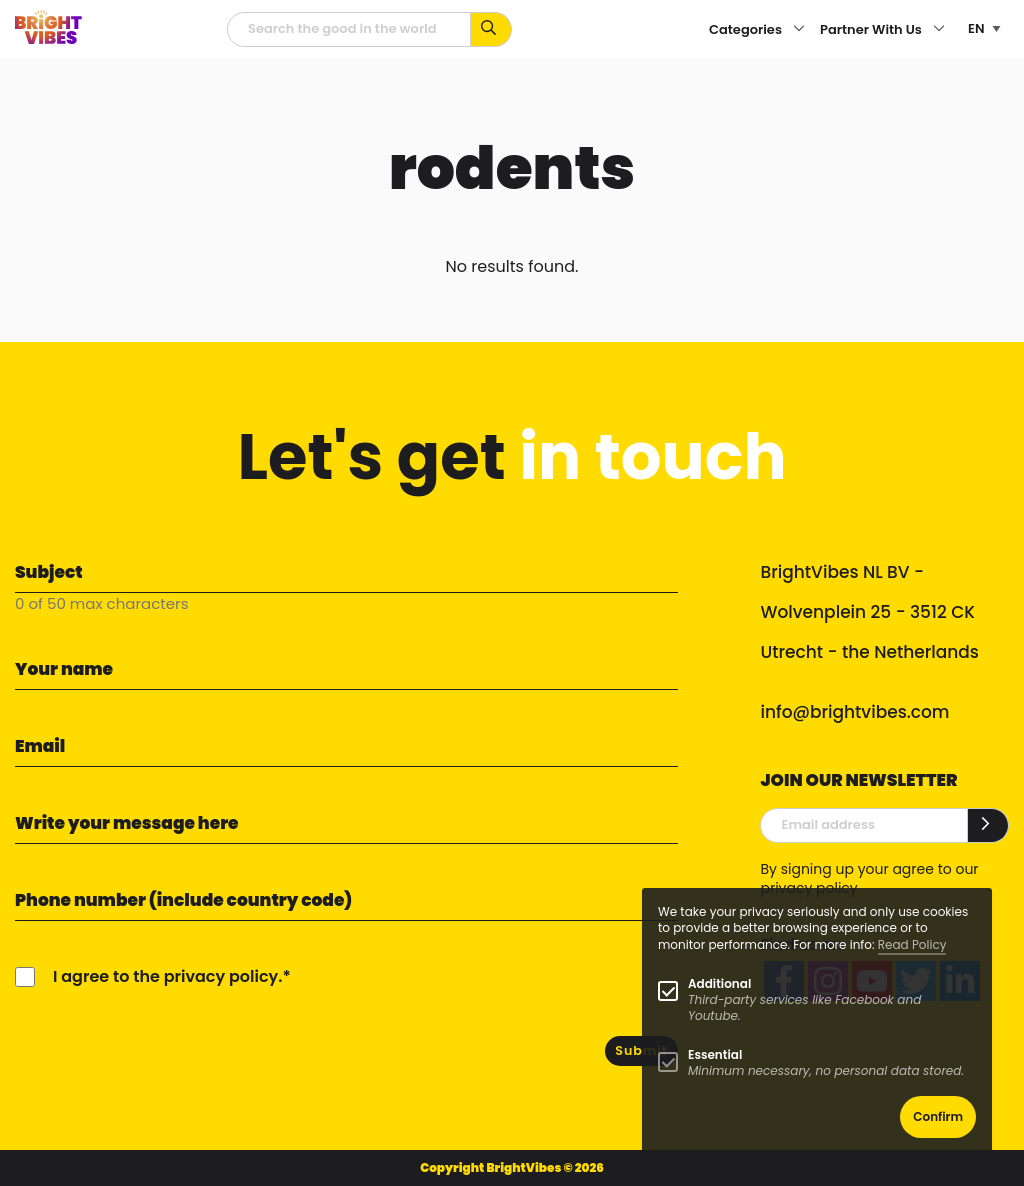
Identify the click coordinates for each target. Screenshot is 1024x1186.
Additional (719, 983)
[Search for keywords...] (491, 29)
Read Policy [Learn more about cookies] (912, 944)
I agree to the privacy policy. (167, 976)
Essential (715, 1054)
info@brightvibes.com (854, 712)
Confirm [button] (938, 1116)
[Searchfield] (349, 29)
